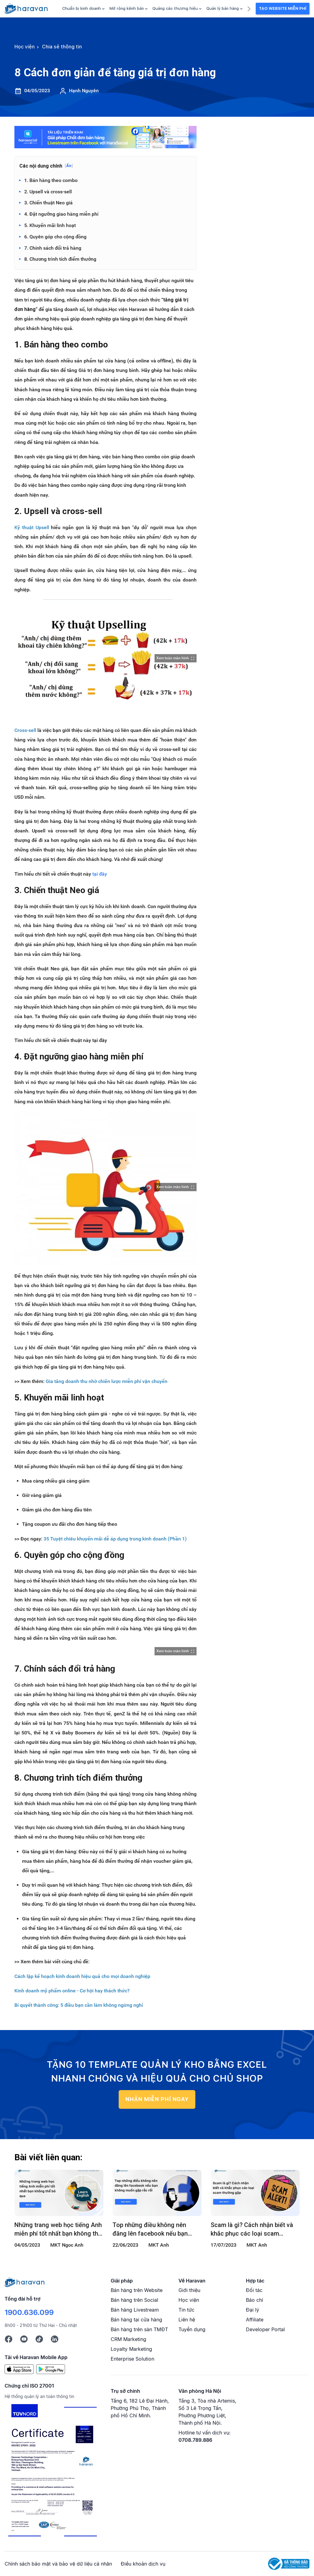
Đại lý (252, 2310)
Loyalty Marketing (131, 2349)
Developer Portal (265, 2329)
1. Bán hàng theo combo (51, 180)
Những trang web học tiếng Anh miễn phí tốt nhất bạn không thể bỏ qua (58, 2229)
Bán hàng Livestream (135, 2310)
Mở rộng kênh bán (128, 8)
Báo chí (254, 2300)
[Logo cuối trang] (24, 2282)
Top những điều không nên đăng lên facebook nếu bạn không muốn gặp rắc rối (150, 2229)
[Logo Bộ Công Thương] (288, 2563)
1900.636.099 (29, 2312)
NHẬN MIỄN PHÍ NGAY (157, 2099)
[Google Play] (50, 2369)
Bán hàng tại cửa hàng (136, 2320)
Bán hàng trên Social (134, 2300)
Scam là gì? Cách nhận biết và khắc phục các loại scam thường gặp (252, 2229)
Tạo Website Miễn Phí (282, 8)
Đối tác (254, 2290)
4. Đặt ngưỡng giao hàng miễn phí (61, 214)
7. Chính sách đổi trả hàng (52, 248)
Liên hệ (186, 2320)
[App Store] (19, 2369)
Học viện (188, 2300)
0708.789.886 (195, 2440)
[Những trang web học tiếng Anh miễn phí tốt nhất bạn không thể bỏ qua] (58, 2193)
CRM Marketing (128, 2339)
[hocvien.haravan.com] (26, 8)
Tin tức (186, 2310)
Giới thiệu (189, 2290)
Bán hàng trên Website (137, 2290)
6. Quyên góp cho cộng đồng (55, 237)
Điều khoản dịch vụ (143, 2564)
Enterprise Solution (132, 2359)
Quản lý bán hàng (224, 8)
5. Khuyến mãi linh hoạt (50, 225)
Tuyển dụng (191, 2329)
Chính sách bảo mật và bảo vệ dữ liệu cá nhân (58, 2564)
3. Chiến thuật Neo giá (48, 203)
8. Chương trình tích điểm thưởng (60, 259)
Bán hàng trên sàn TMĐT (139, 2329)
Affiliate (254, 2320)
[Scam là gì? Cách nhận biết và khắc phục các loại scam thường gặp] (255, 2193)
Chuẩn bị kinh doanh (83, 8)
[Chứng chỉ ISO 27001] (52, 2471)
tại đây (99, 874)
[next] (249, 8)
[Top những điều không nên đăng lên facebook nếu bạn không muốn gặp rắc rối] (157, 2193)
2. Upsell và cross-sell (48, 192)
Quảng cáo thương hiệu (176, 8)
